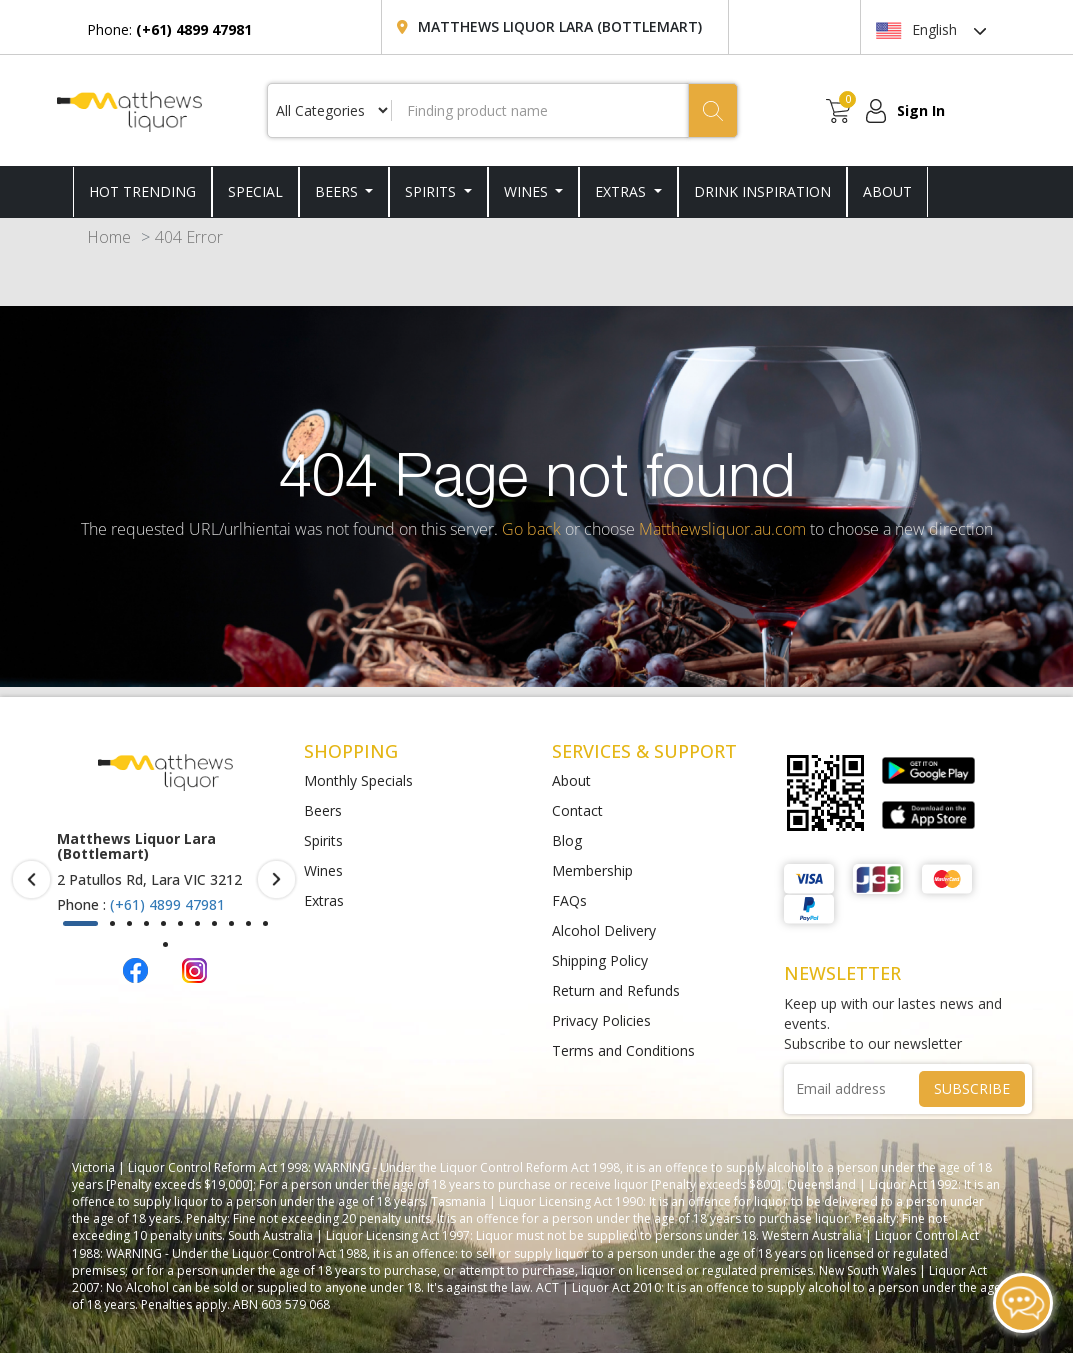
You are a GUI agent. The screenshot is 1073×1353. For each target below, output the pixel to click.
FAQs (569, 900)
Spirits (432, 191)
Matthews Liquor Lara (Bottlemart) (560, 26)
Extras (622, 191)
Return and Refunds (616, 990)
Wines (528, 191)
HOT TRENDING (142, 191)
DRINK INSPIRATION (762, 191)
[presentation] (31, 879)
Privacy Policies (601, 1020)
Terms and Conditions (623, 1050)
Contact (577, 810)
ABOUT (887, 191)
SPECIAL (255, 191)
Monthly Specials (358, 780)
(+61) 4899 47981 (167, 904)
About (571, 780)
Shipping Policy (600, 960)
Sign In (921, 110)
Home (109, 237)
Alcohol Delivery (604, 930)
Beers (338, 191)
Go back (531, 529)
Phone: (169, 29)
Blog (567, 840)
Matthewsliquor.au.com (722, 529)
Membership (592, 870)
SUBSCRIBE (972, 1088)
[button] (80, 923)
